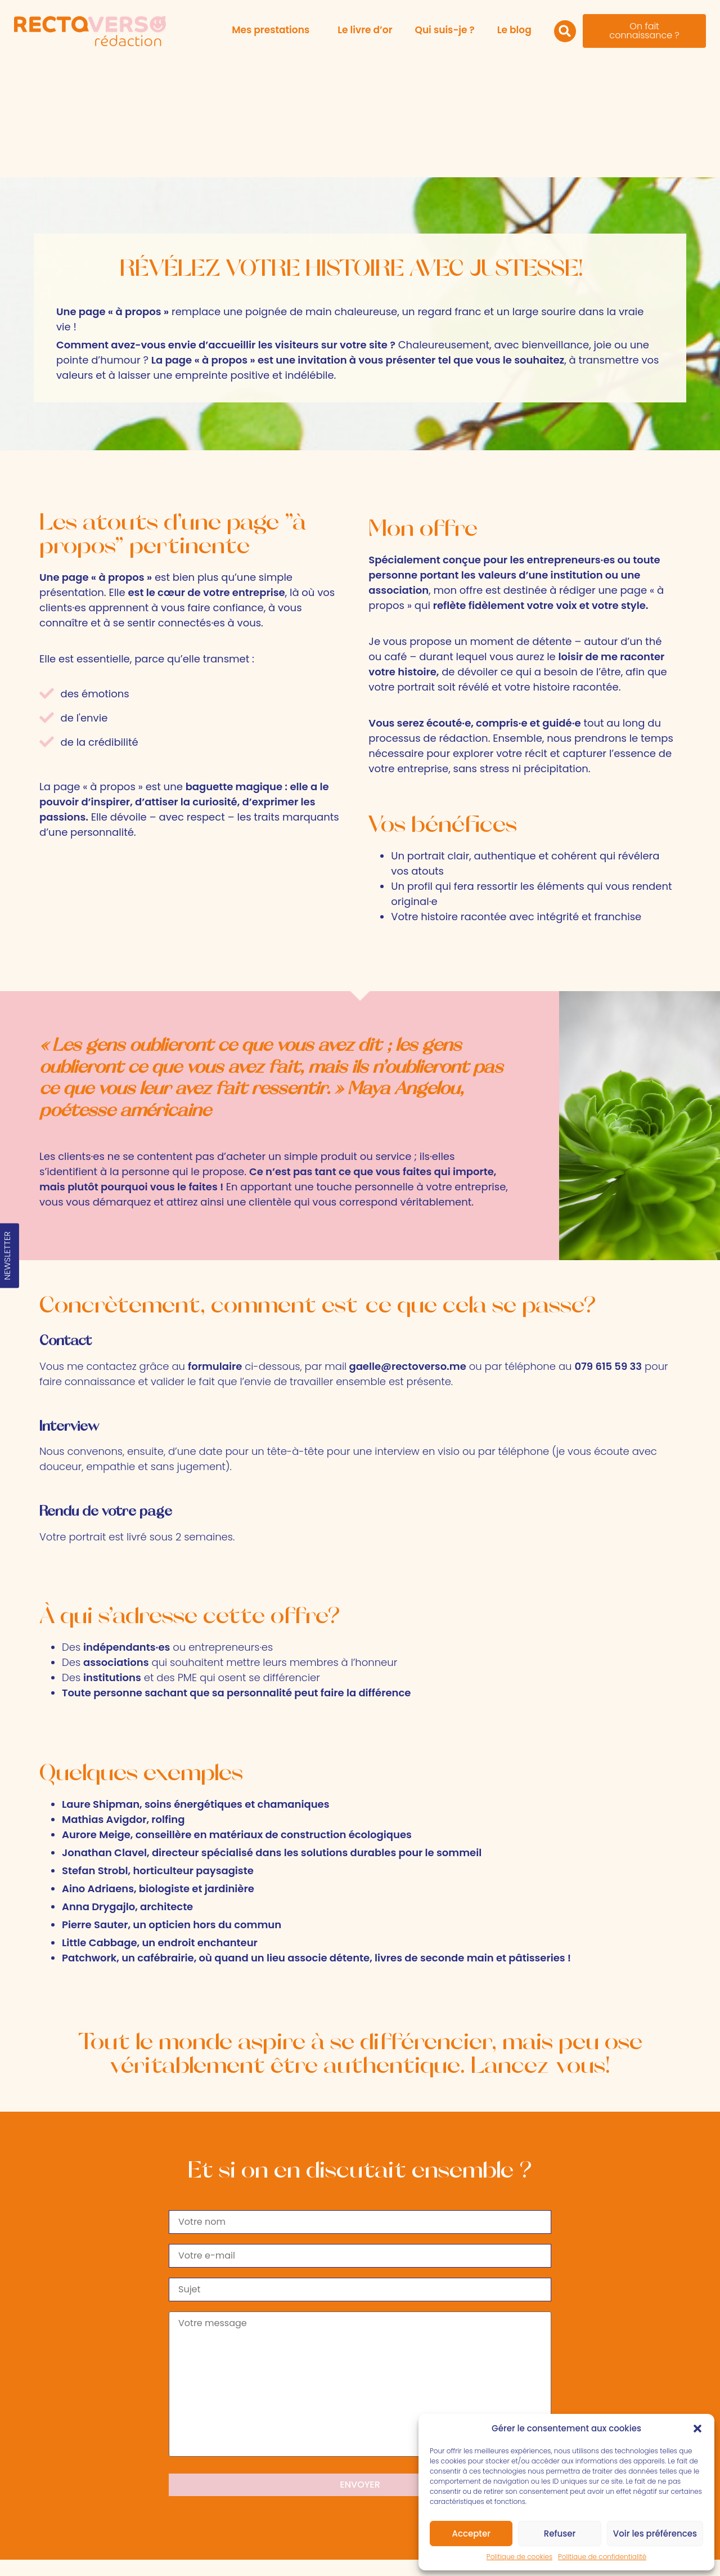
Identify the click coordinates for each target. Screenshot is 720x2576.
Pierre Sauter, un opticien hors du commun (171, 1806)
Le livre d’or (365, 30)
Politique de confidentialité (602, 2556)
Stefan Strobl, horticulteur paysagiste (158, 1752)
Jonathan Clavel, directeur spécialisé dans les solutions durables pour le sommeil (272, 1734)
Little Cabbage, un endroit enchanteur (160, 1824)
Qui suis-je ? (445, 30)
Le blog (514, 30)
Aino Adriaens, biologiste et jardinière (158, 1770)
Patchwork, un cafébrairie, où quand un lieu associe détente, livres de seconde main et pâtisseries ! (316, 1840)
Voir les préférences (655, 2533)
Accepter (471, 2533)
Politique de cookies (519, 2556)
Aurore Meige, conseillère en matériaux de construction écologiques (237, 1716)
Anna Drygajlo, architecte (127, 1788)
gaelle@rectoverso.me (407, 1248)
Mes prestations (273, 30)
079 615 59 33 (117, 2493)
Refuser (559, 2533)
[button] (697, 2428)
